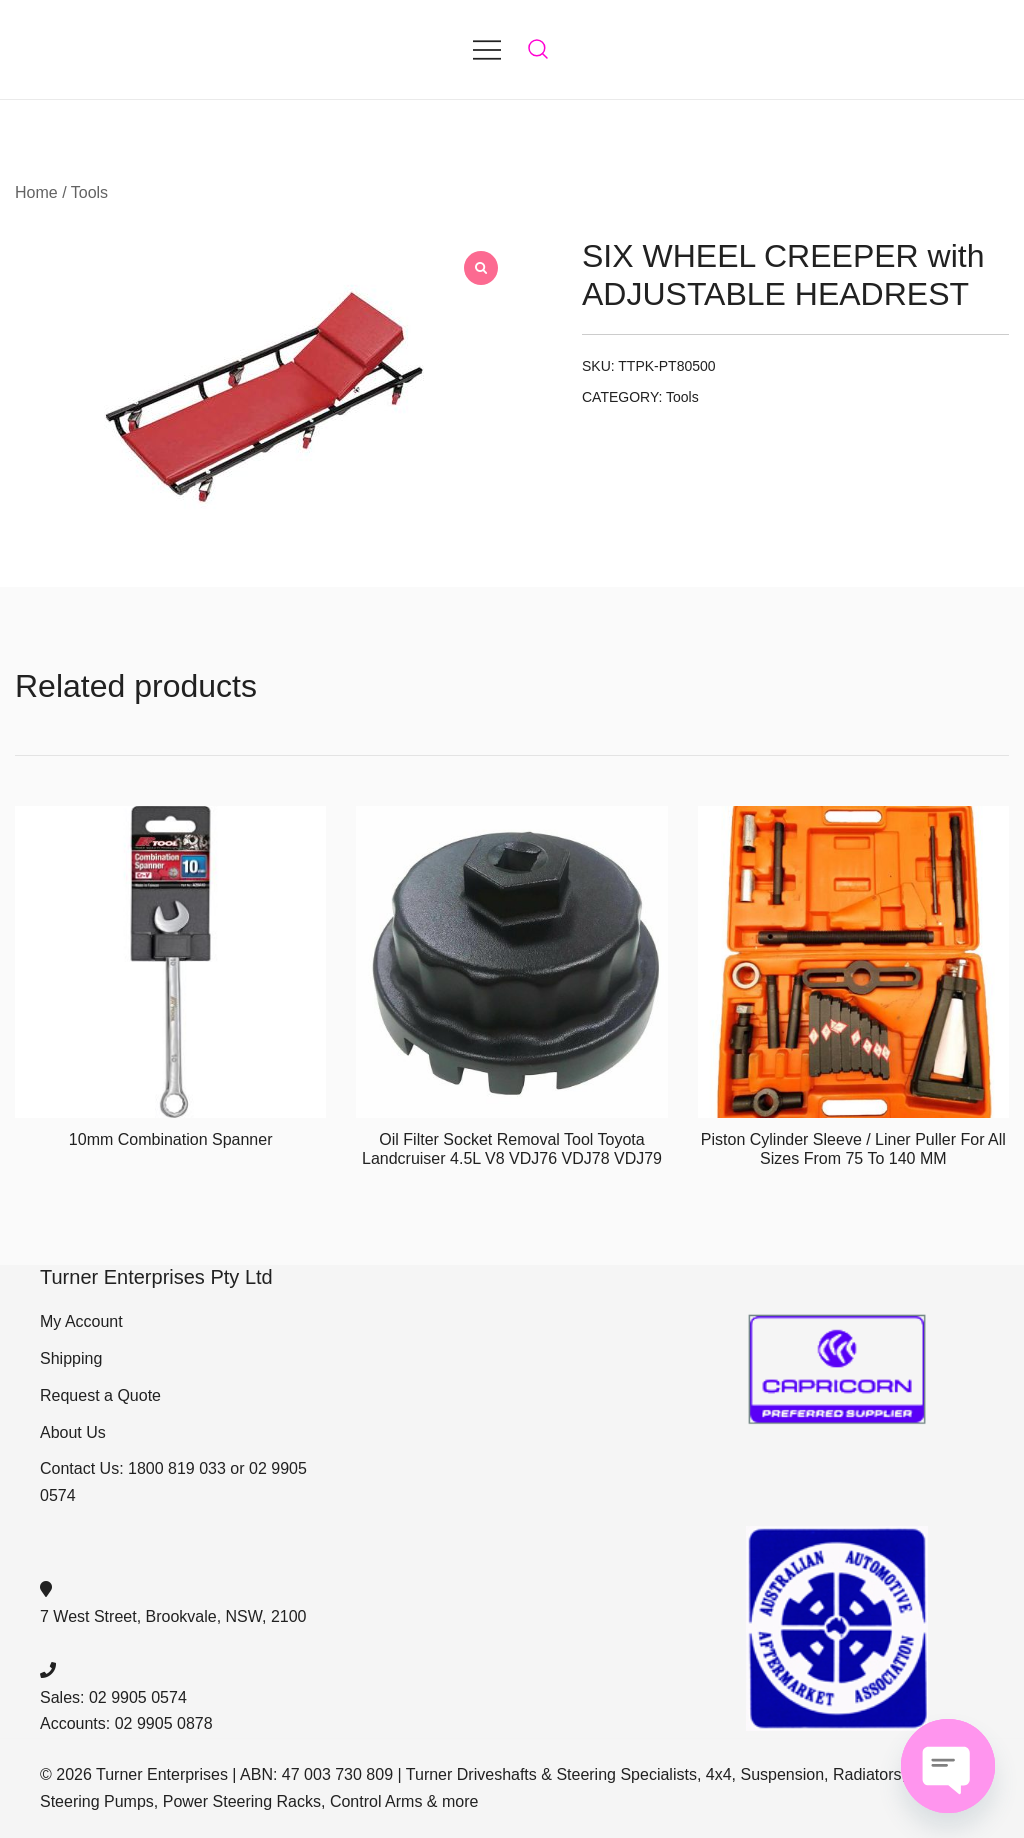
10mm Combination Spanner (171, 1139)
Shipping (71, 1358)
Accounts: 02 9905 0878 (126, 1723)
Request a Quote (100, 1395)
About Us (73, 1432)
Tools (89, 192)
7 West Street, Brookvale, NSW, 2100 (173, 1616)
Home (36, 192)
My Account (81, 1321)
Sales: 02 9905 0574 (113, 1697)
